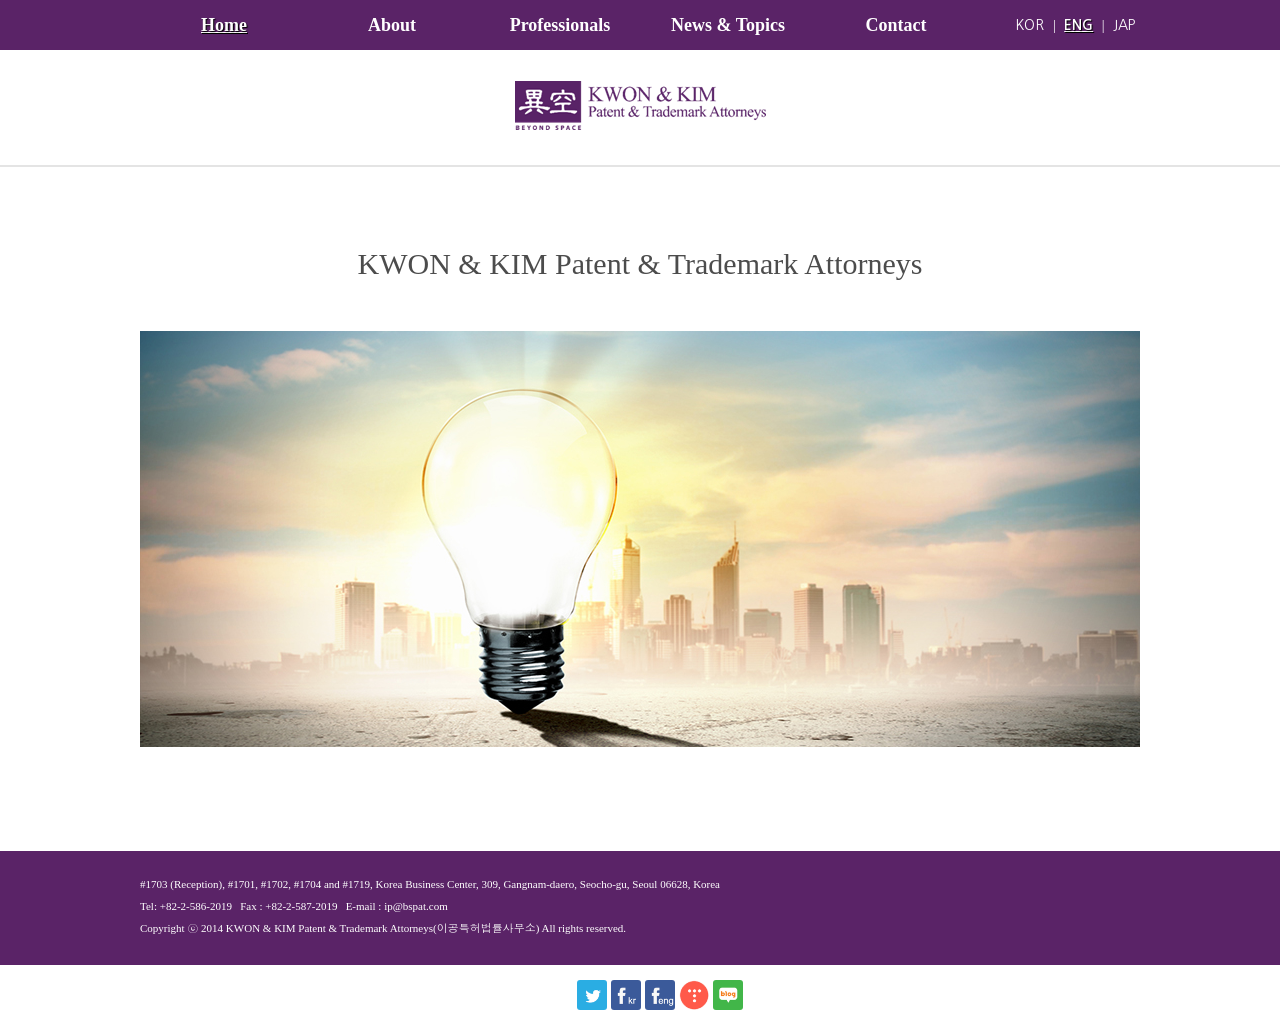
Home (224, 25)
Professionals (560, 25)
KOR (1029, 25)
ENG (1078, 25)
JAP (1124, 25)
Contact (896, 25)
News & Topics (728, 25)
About (392, 25)
